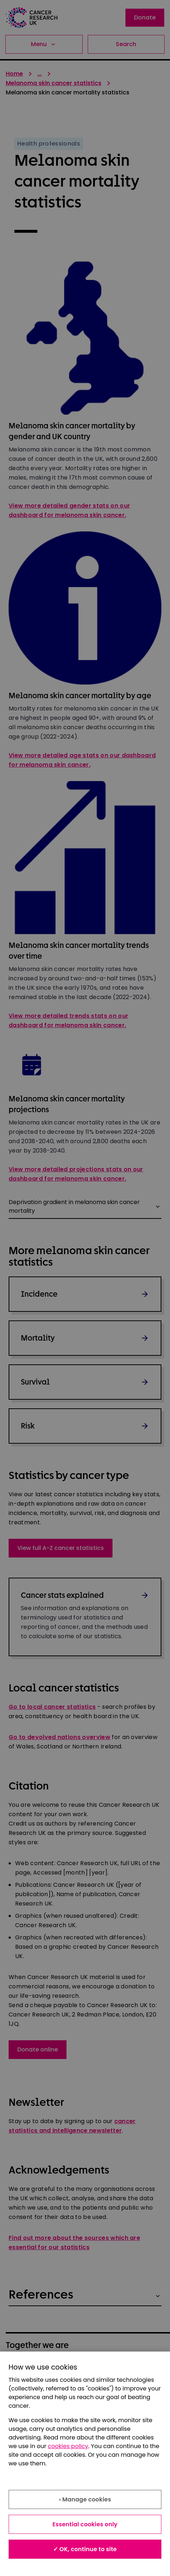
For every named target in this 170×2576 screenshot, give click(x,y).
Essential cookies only (85, 2524)
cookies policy (68, 2446)
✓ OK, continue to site (85, 2549)
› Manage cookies (85, 2499)
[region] (85, 2464)
